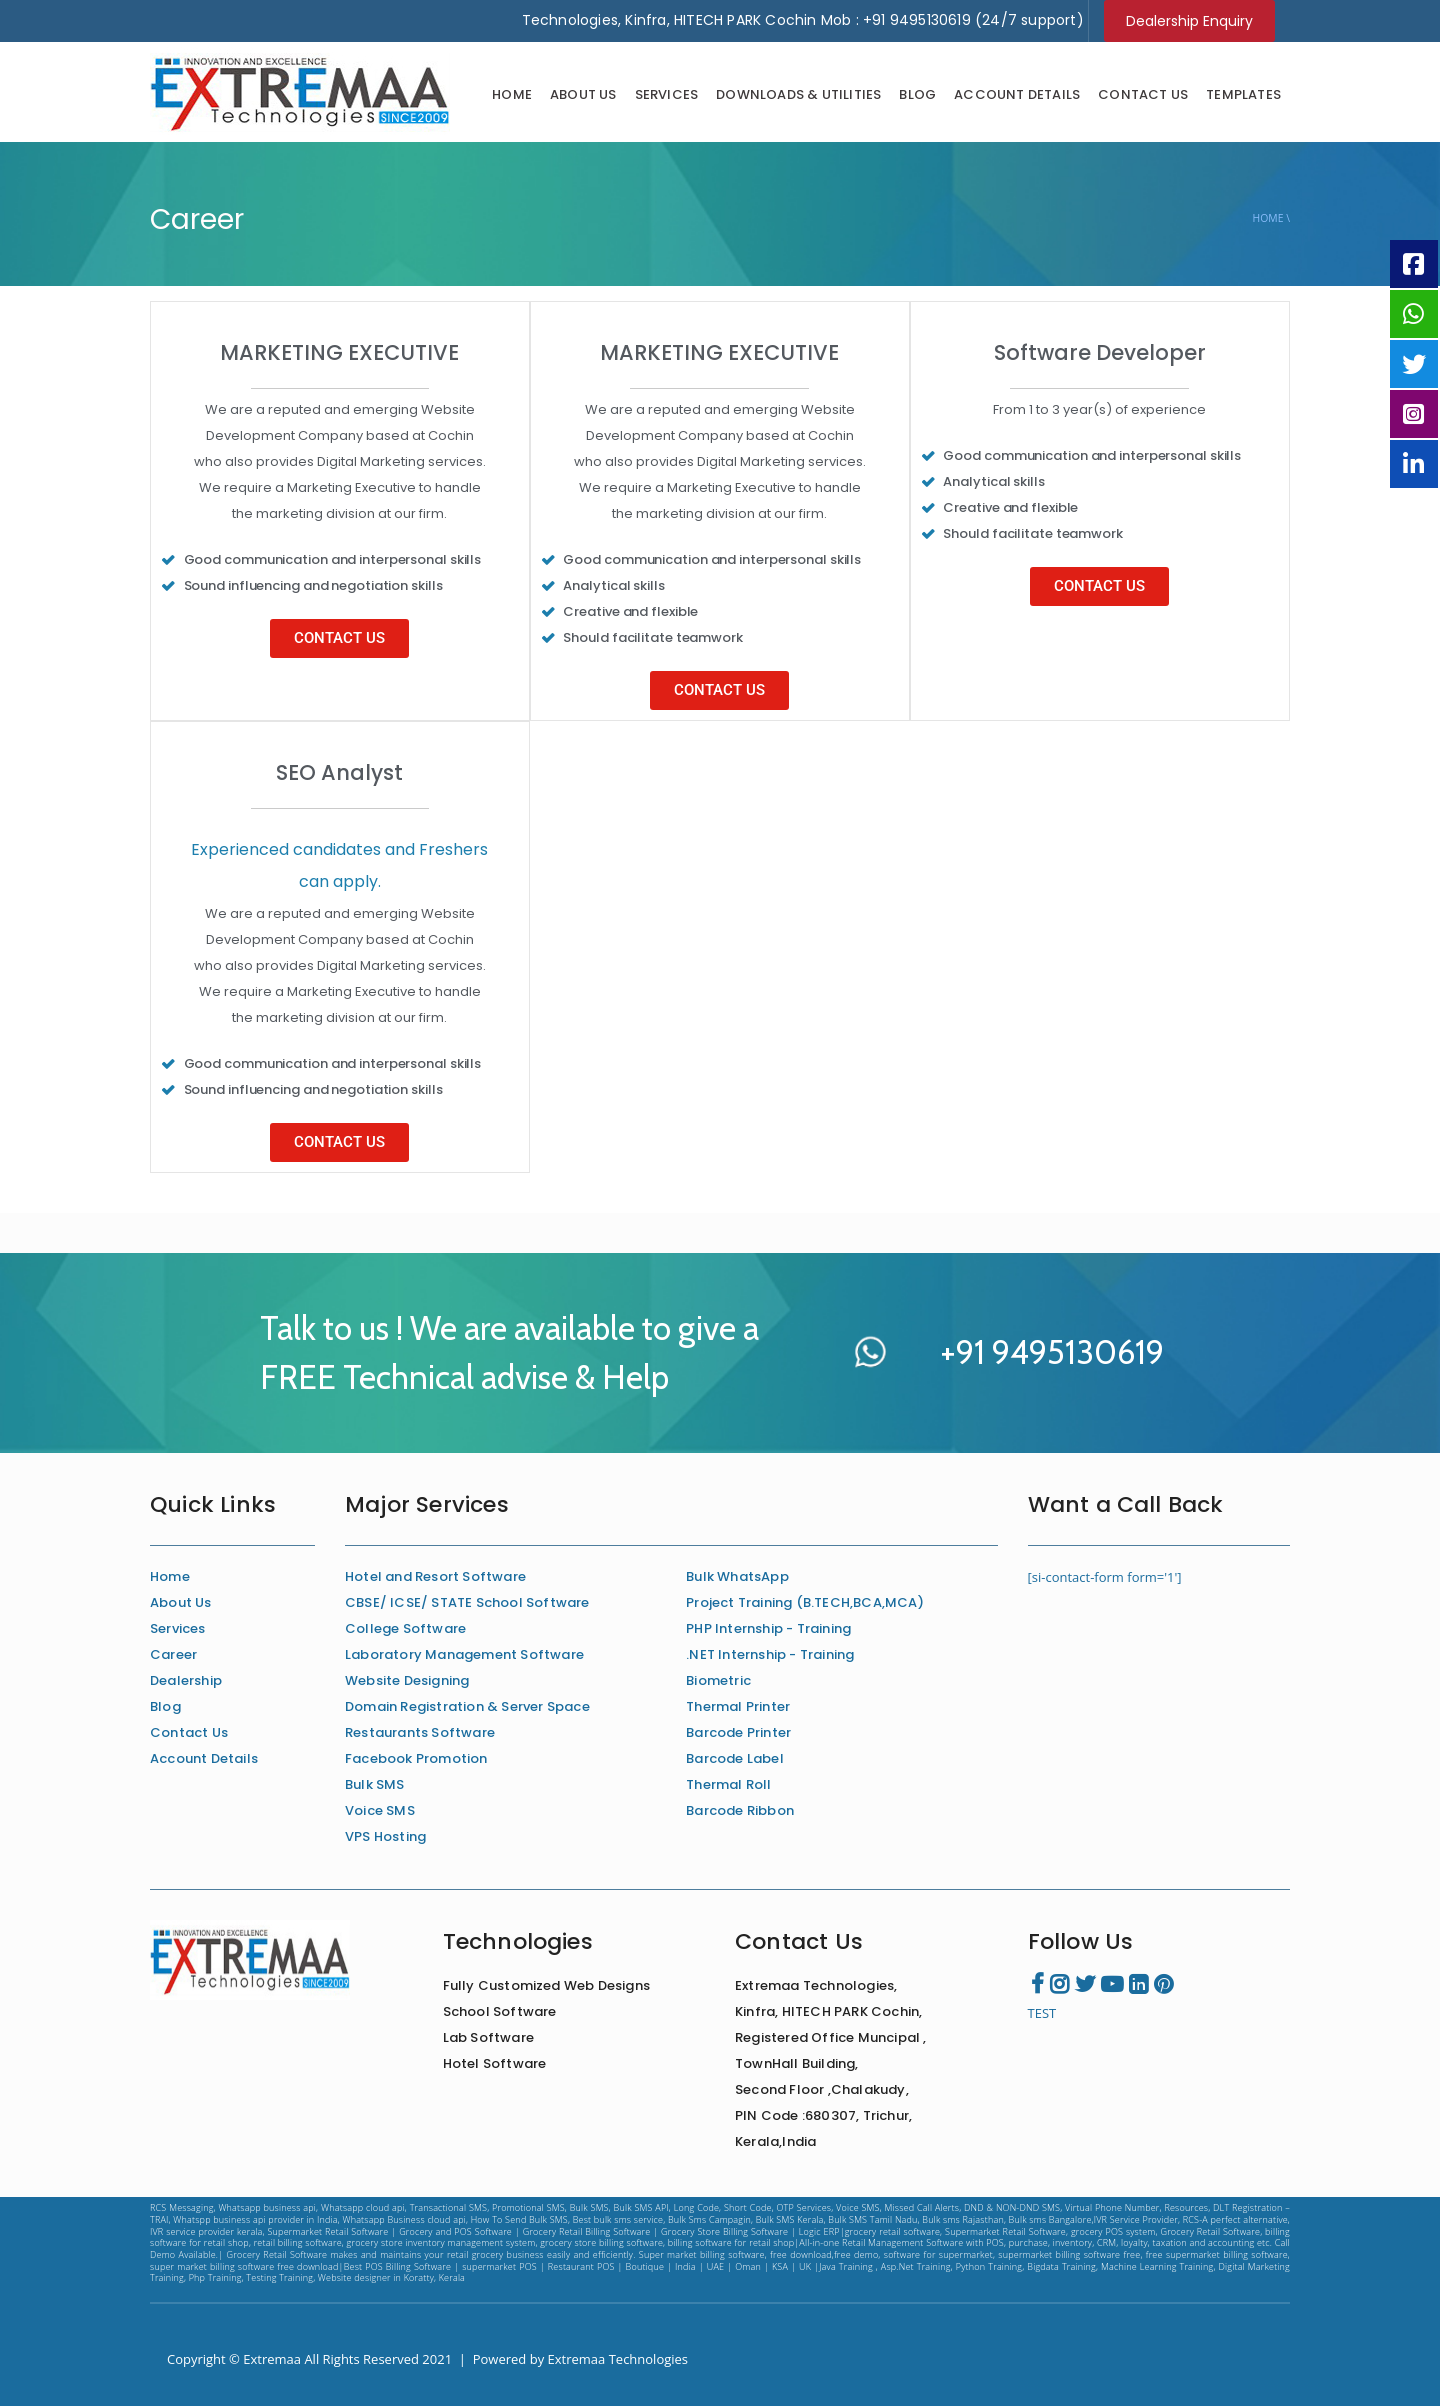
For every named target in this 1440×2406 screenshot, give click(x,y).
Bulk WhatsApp (737, 1576)
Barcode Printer (738, 1732)
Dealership (186, 1680)
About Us (583, 94)
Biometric (718, 1680)
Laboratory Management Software (464, 1654)
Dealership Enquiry (1189, 21)
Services (667, 94)
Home (512, 94)
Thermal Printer (738, 1706)
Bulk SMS (375, 1784)
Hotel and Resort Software (435, 1576)
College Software (405, 1628)
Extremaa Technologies (618, 2359)
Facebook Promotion (416, 1758)
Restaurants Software (420, 1732)
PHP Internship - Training (768, 1628)
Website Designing (407, 1680)
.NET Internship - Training (770, 1654)
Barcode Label (735, 1758)
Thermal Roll (728, 1784)
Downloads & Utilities (798, 94)
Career (173, 1654)
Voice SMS (380, 1810)
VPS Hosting (385, 1836)
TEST (1042, 2013)
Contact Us (1143, 94)
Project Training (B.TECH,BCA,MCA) (805, 1602)
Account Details (1017, 94)
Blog (917, 94)
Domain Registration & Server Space (467, 1706)
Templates (1243, 94)
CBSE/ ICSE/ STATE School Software (467, 1602)
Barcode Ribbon (740, 1810)
